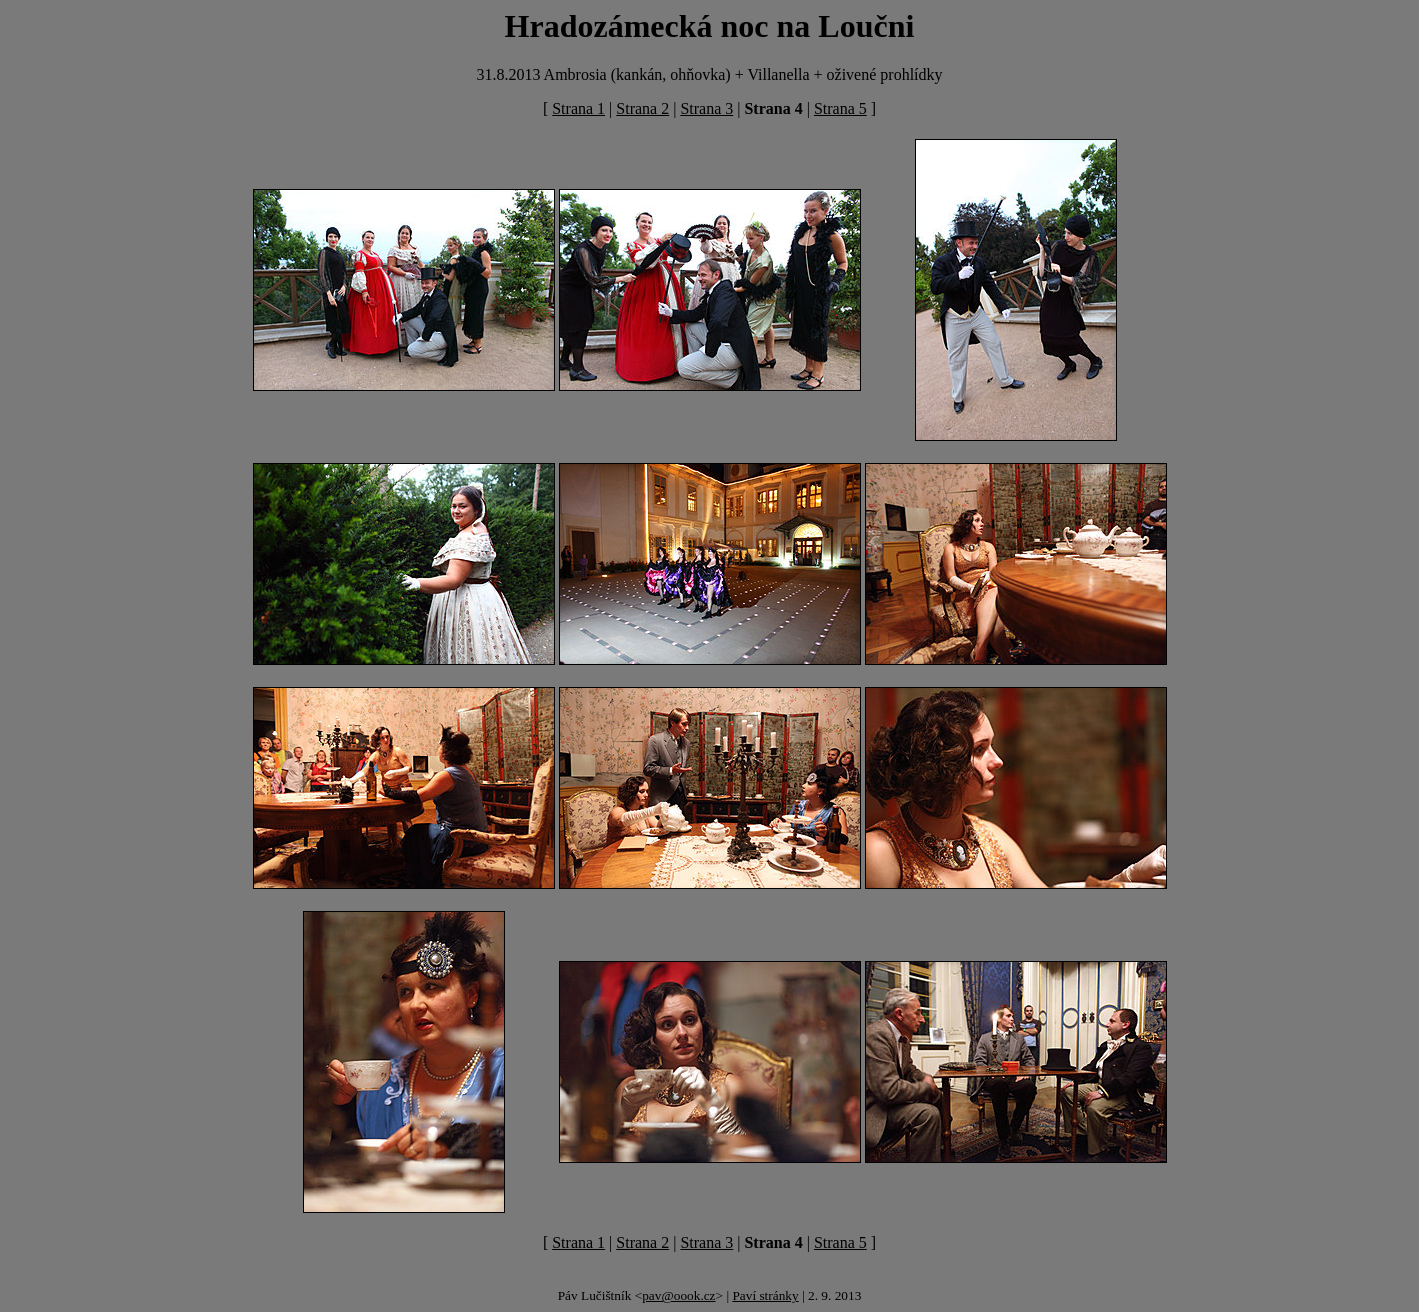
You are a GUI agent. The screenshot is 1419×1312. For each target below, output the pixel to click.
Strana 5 (840, 108)
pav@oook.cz (678, 1295)
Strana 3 (706, 108)
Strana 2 (642, 108)
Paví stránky (765, 1295)
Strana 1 (578, 108)
